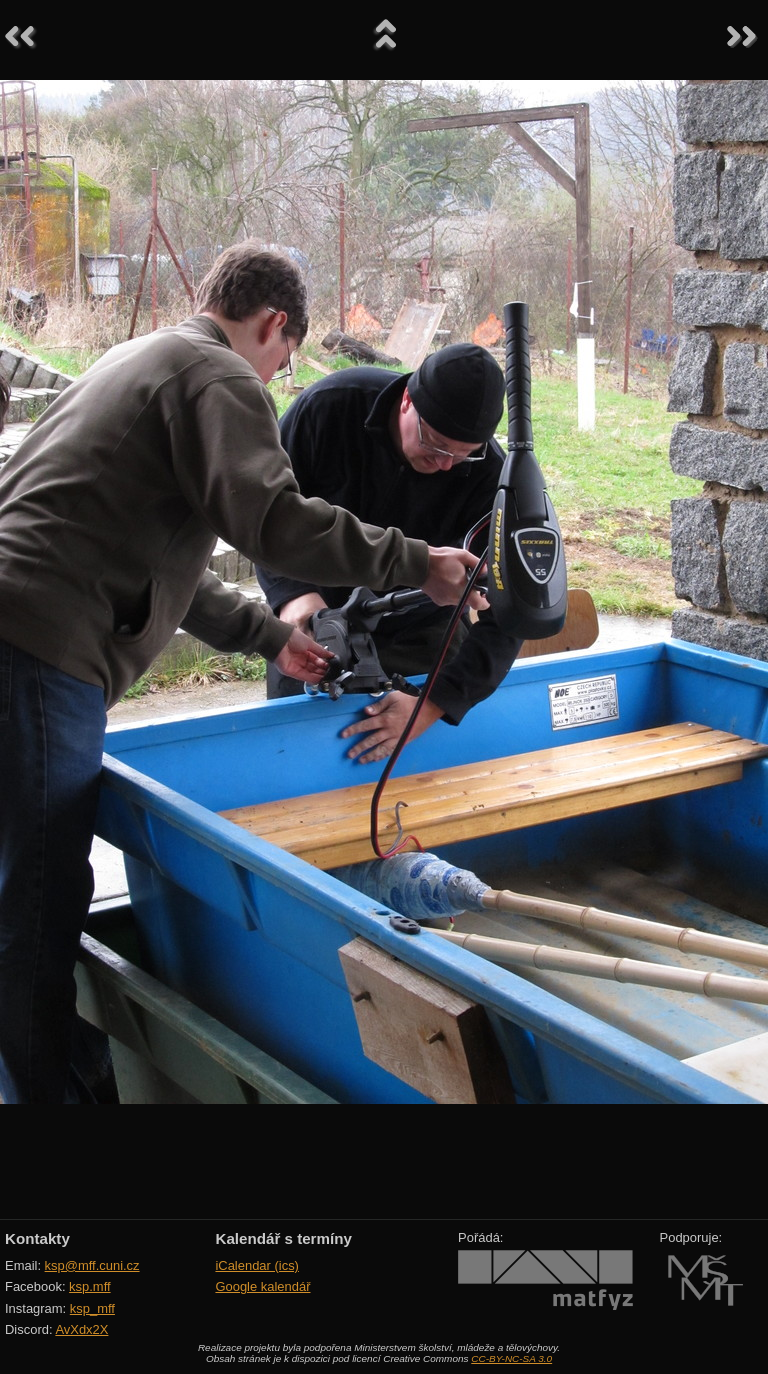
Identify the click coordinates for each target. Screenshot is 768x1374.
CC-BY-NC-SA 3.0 (511, 1358)
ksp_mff (92, 1308)
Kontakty (37, 1238)
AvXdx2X (81, 1329)
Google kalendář (262, 1286)
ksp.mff (90, 1286)
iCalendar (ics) (257, 1265)
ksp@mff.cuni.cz (92, 1265)
